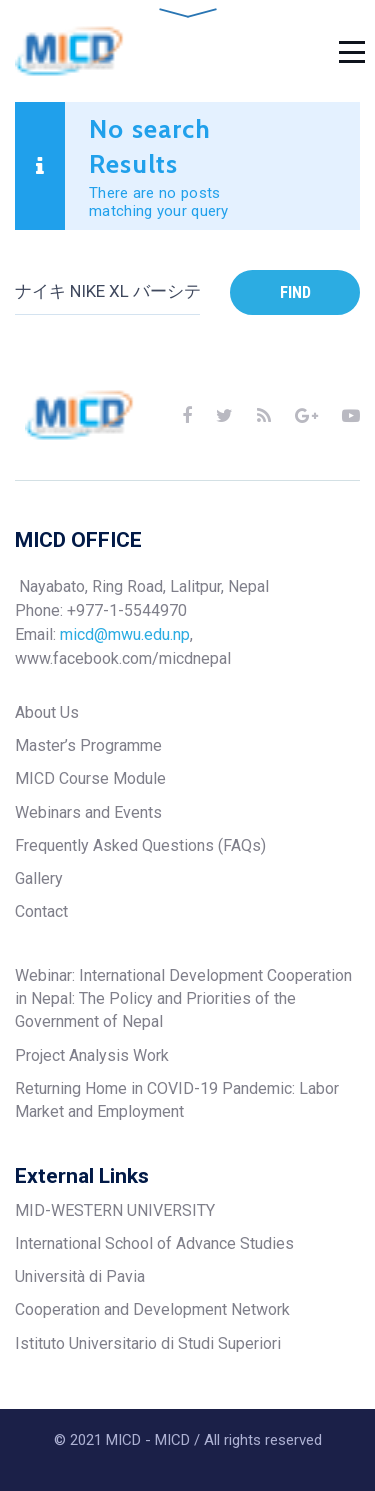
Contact (41, 911)
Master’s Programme (88, 745)
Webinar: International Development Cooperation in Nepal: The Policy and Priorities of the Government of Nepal (183, 999)
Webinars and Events (88, 812)
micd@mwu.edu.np (125, 634)
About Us (47, 712)
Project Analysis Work (92, 1055)
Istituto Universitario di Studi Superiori (148, 1343)
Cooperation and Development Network (152, 1309)
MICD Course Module (90, 778)
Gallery (39, 878)
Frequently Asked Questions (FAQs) (140, 845)
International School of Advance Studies (154, 1243)
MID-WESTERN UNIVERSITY (115, 1210)
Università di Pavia (80, 1276)
